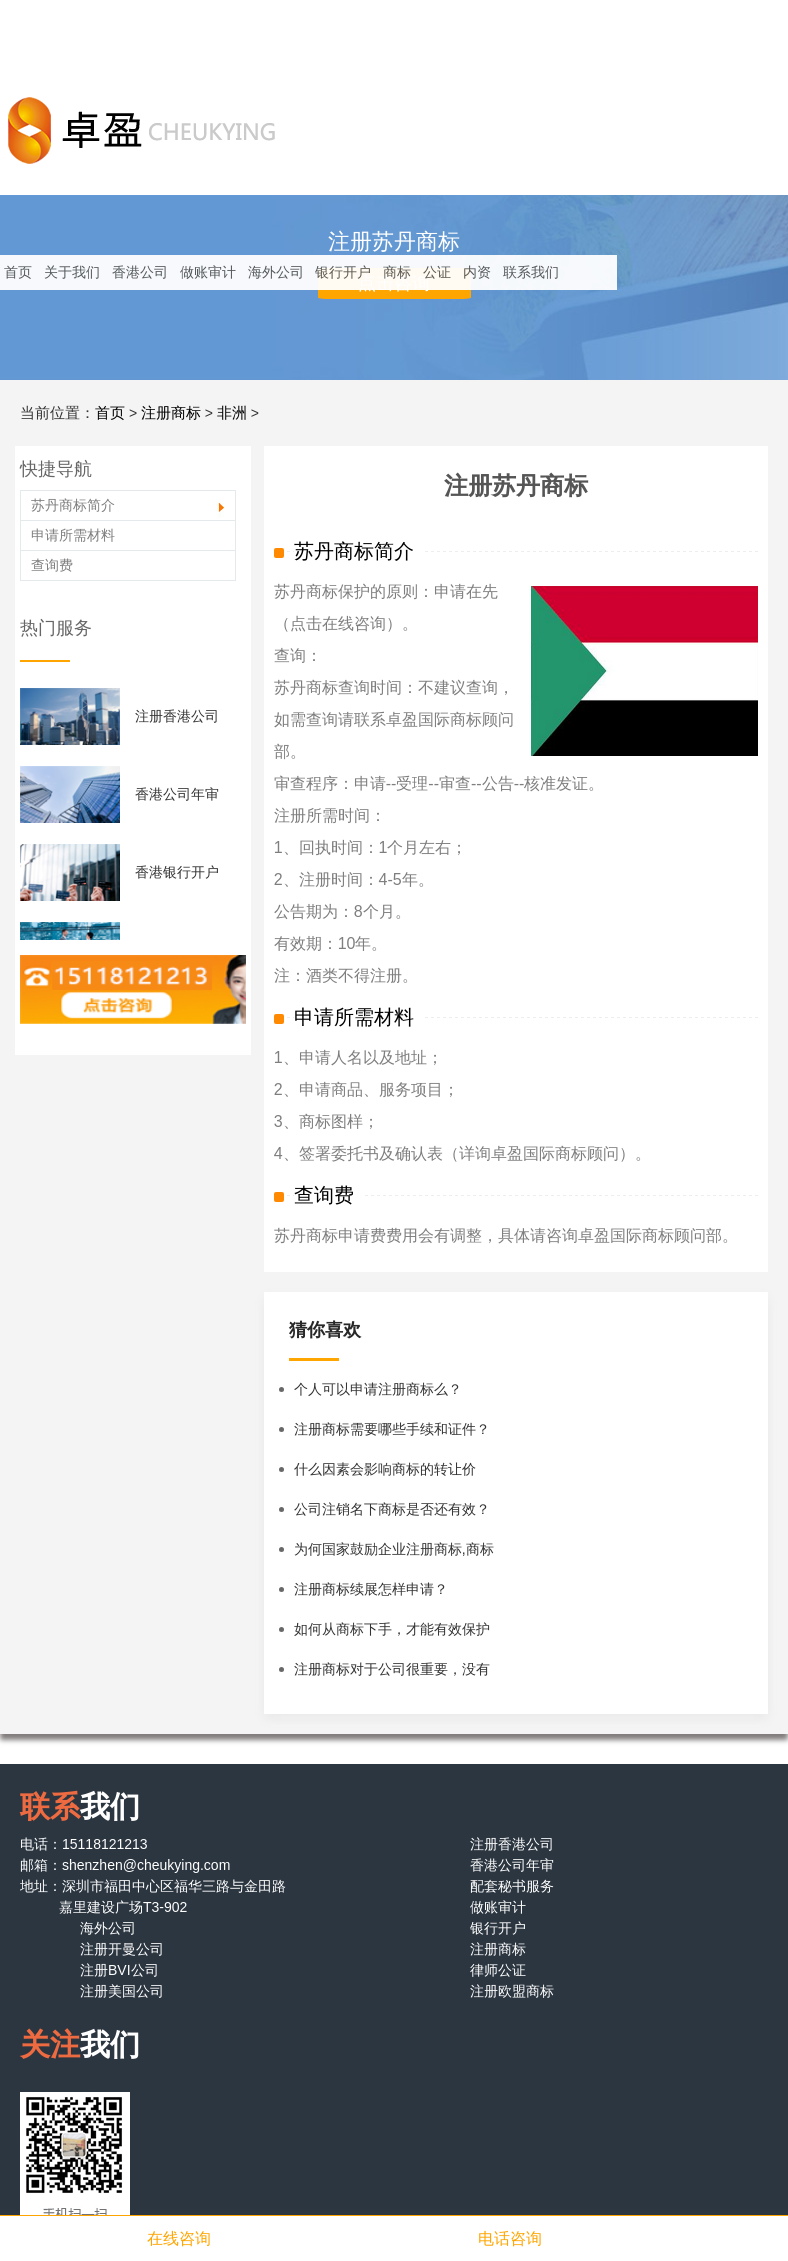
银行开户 (343, 272)
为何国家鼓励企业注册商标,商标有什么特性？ (394, 1555)
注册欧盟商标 (512, 1991)
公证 (437, 272)
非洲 (232, 412)
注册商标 (171, 412)
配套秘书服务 (512, 1886)
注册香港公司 (177, 716)
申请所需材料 (73, 535)
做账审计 (208, 272)
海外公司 (276, 272)
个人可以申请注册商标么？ (378, 1389)
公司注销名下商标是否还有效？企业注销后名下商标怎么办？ (392, 1515)
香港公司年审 (177, 794)
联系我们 (531, 272)
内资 (477, 272)
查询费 (52, 565)
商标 (397, 272)
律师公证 (498, 1970)
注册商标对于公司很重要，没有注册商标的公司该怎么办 (392, 1675)
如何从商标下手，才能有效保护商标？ (392, 1635)
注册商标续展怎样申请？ (371, 1589)
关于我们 (72, 272)
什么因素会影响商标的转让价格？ (385, 1475)
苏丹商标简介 (73, 505)
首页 (18, 272)
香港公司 (140, 272)
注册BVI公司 (119, 1970)
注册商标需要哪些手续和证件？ (392, 1429)
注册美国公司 (122, 1991)
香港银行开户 (177, 872)
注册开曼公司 (122, 1949)
